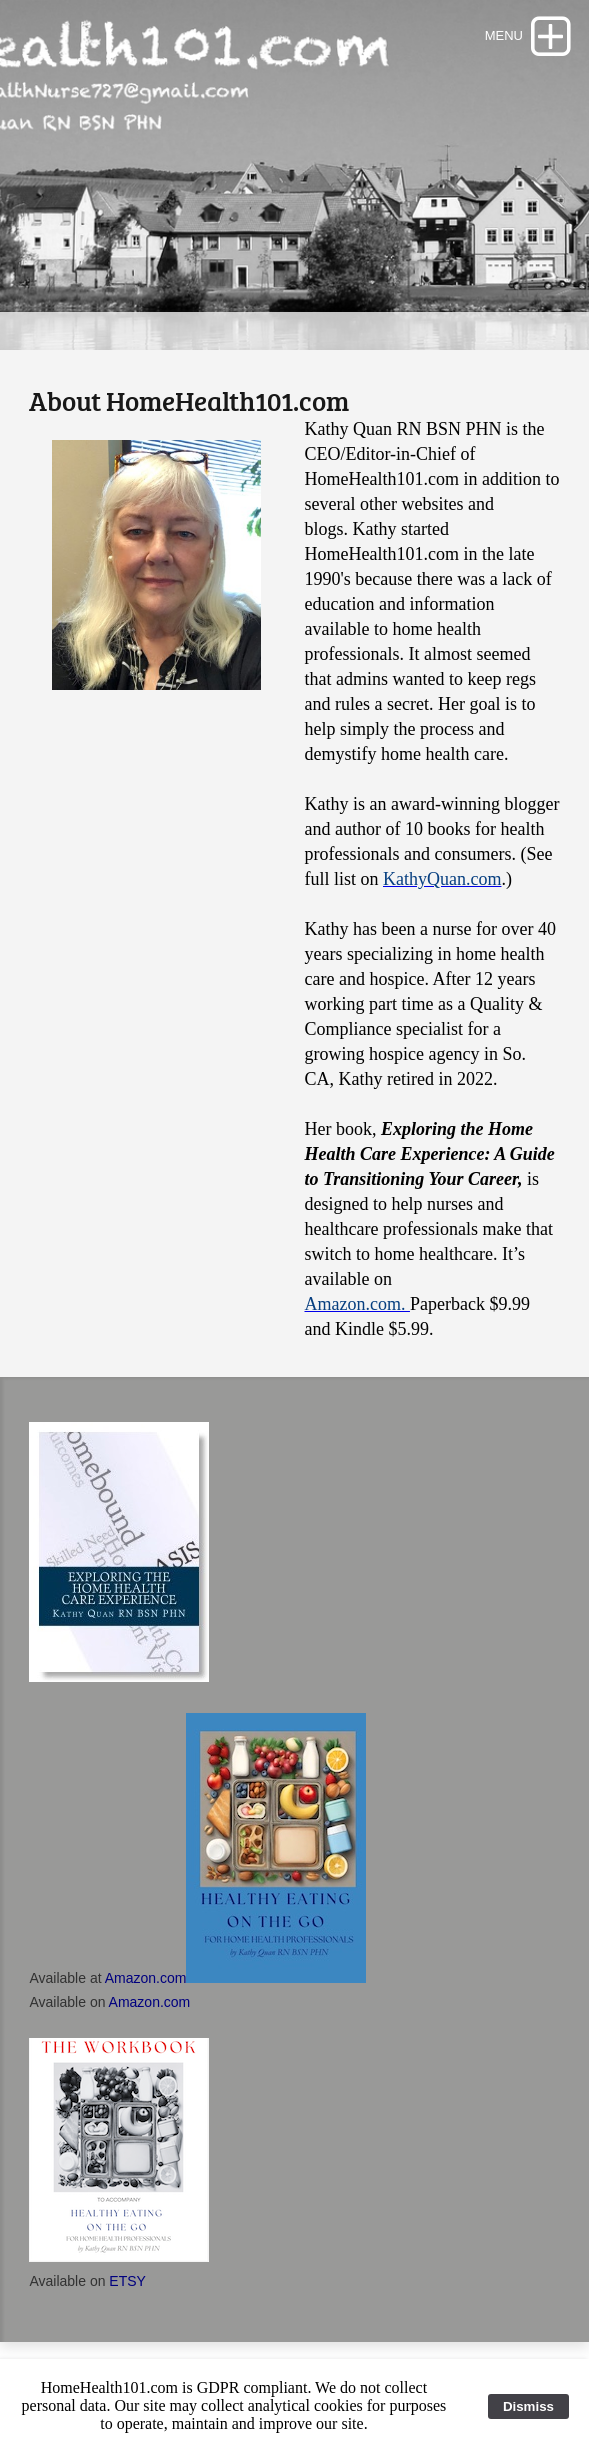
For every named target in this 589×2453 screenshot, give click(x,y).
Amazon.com (146, 1978)
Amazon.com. (356, 1304)
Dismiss (528, 2406)
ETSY (125, 2281)
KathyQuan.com (442, 879)
